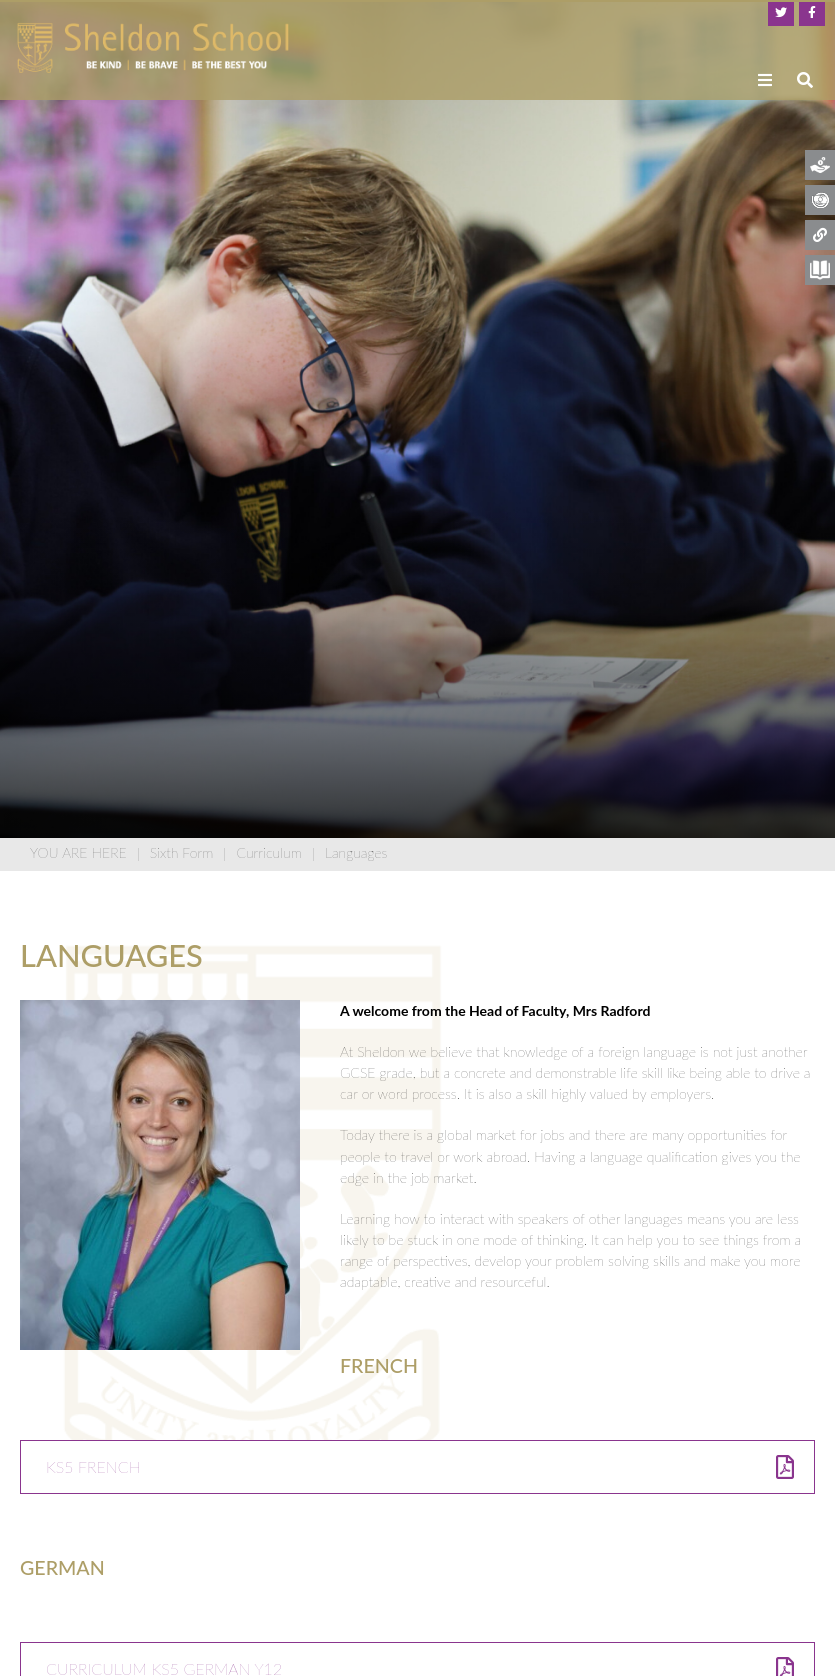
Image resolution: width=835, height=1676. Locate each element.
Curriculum (268, 852)
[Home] (153, 48)
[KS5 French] (417, 1467)
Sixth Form (182, 852)
